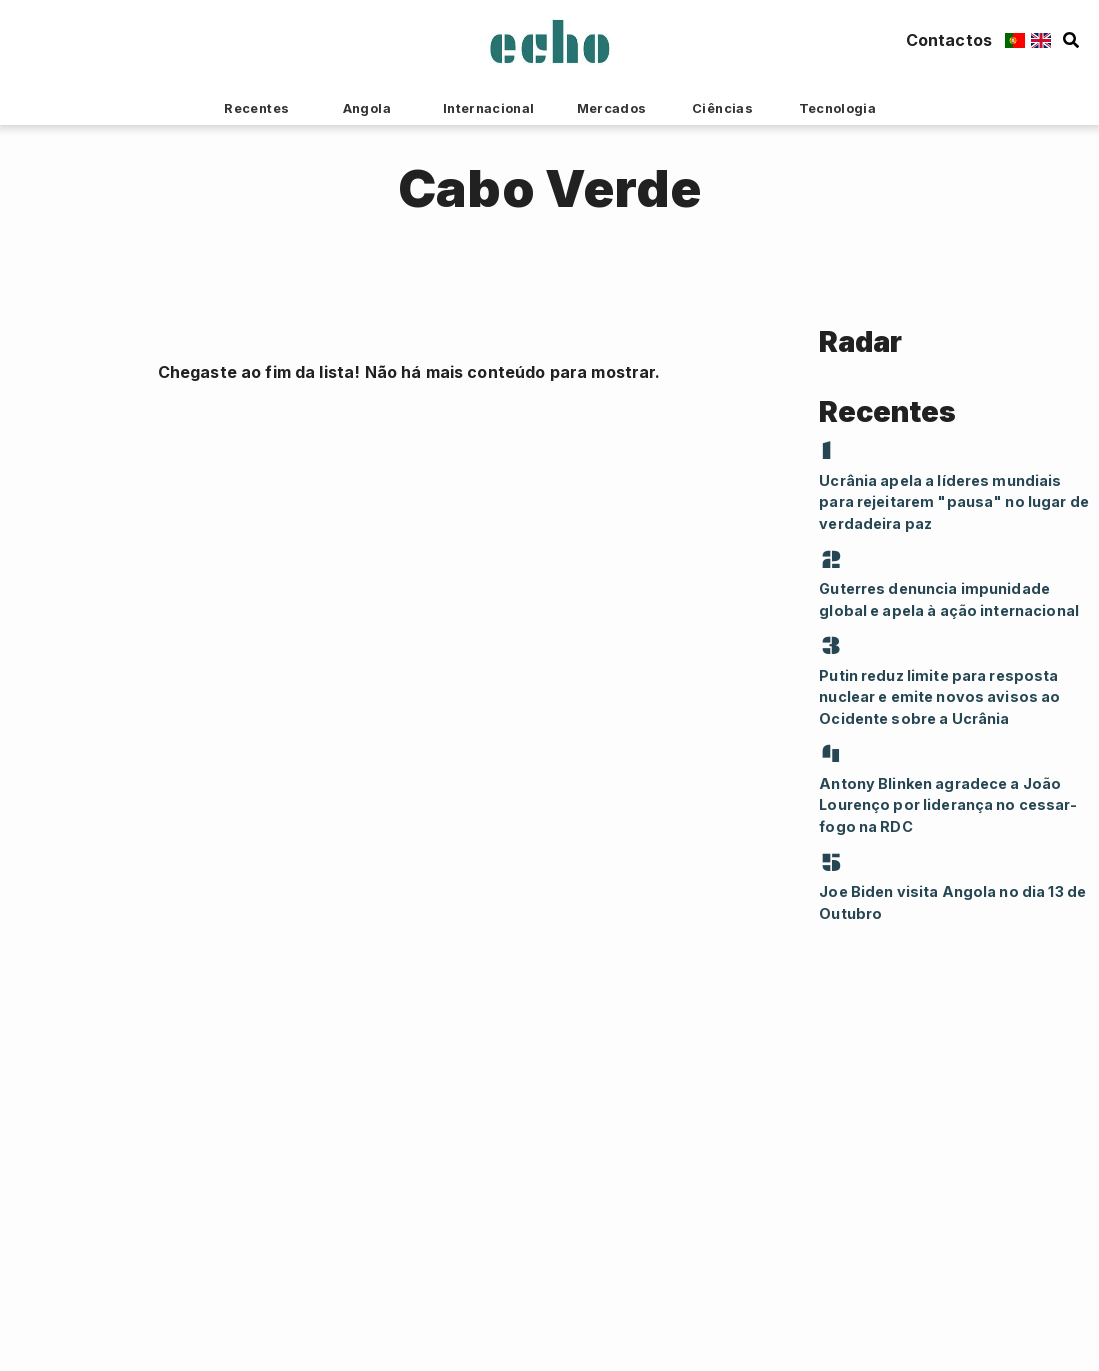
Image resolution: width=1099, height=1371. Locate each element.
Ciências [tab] (723, 109)
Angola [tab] (367, 109)
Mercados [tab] (612, 109)
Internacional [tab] (489, 109)
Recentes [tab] (257, 109)
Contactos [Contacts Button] (949, 40)
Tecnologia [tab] (838, 109)
